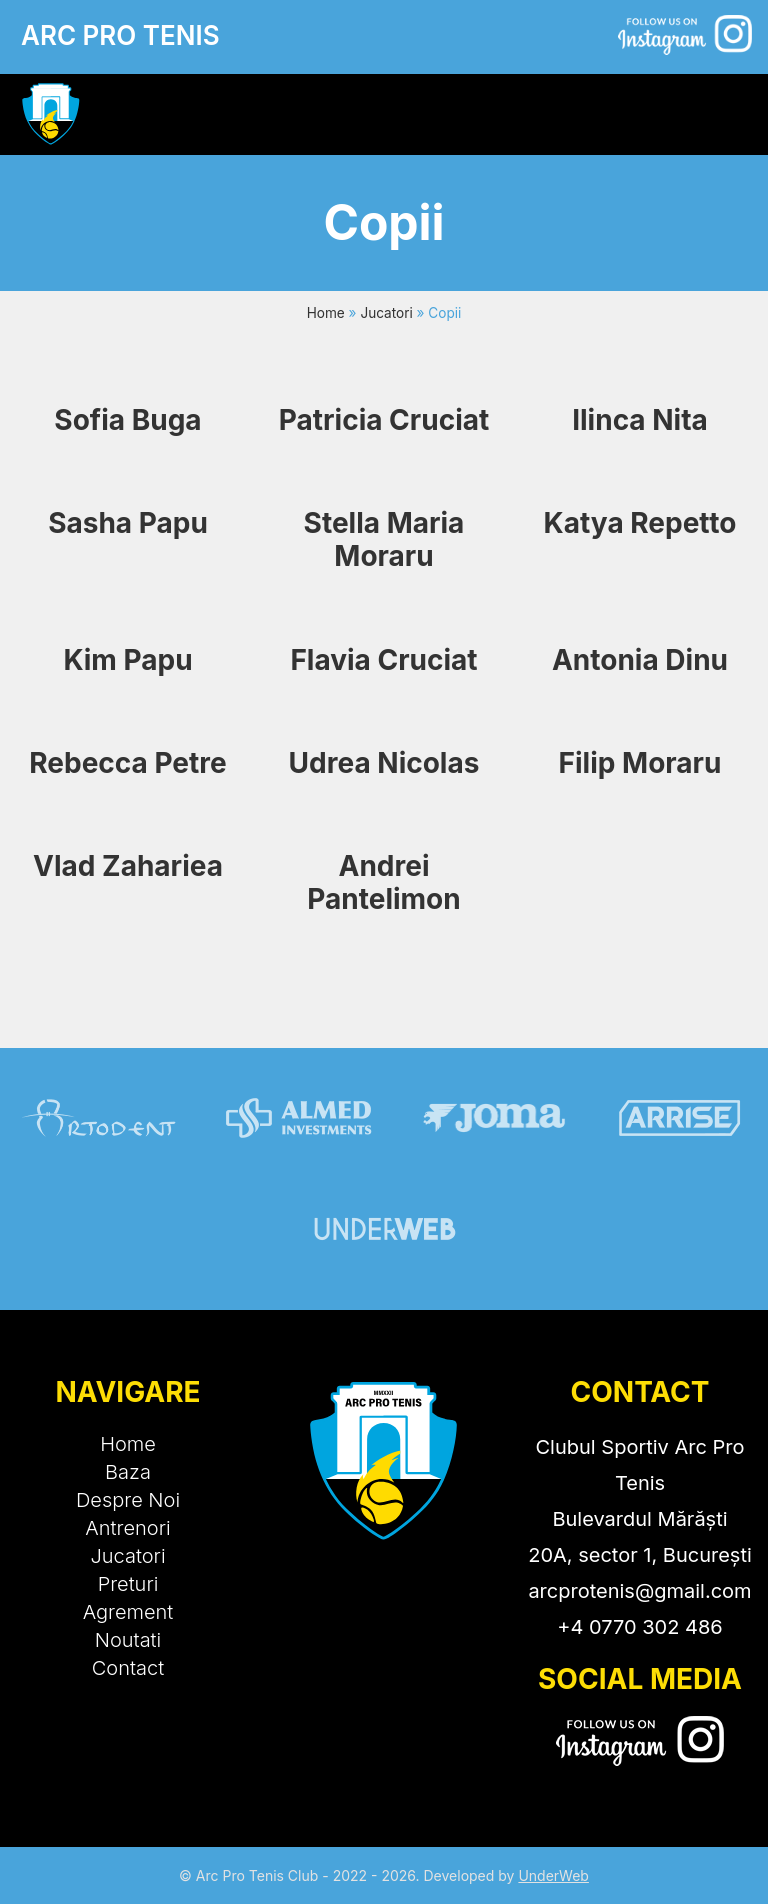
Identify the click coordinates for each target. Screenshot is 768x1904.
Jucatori (386, 313)
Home (326, 313)
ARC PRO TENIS (120, 35)
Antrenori (127, 1528)
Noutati (128, 1640)
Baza (128, 1472)
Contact (128, 1668)
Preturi (128, 1584)
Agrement (128, 1612)
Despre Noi (128, 1500)
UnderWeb (553, 1875)
